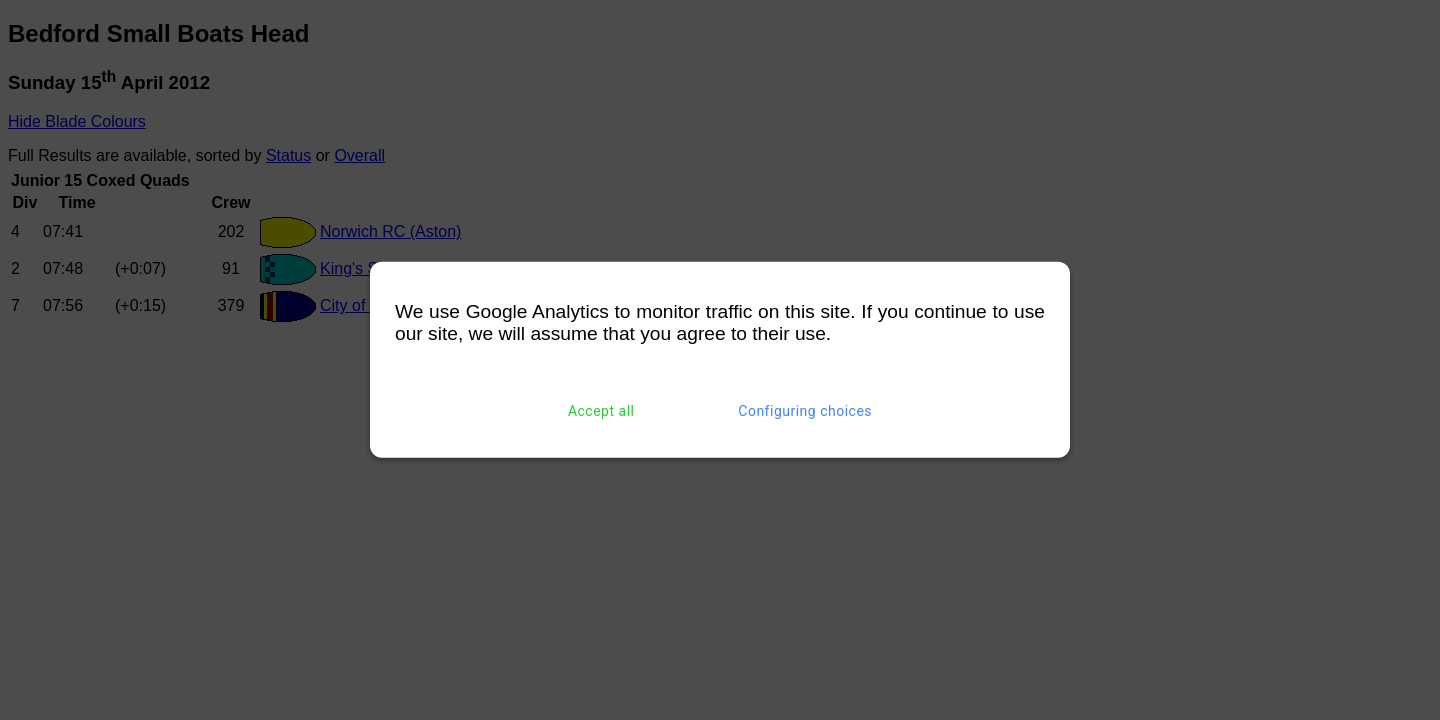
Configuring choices (805, 411)
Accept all (601, 411)
